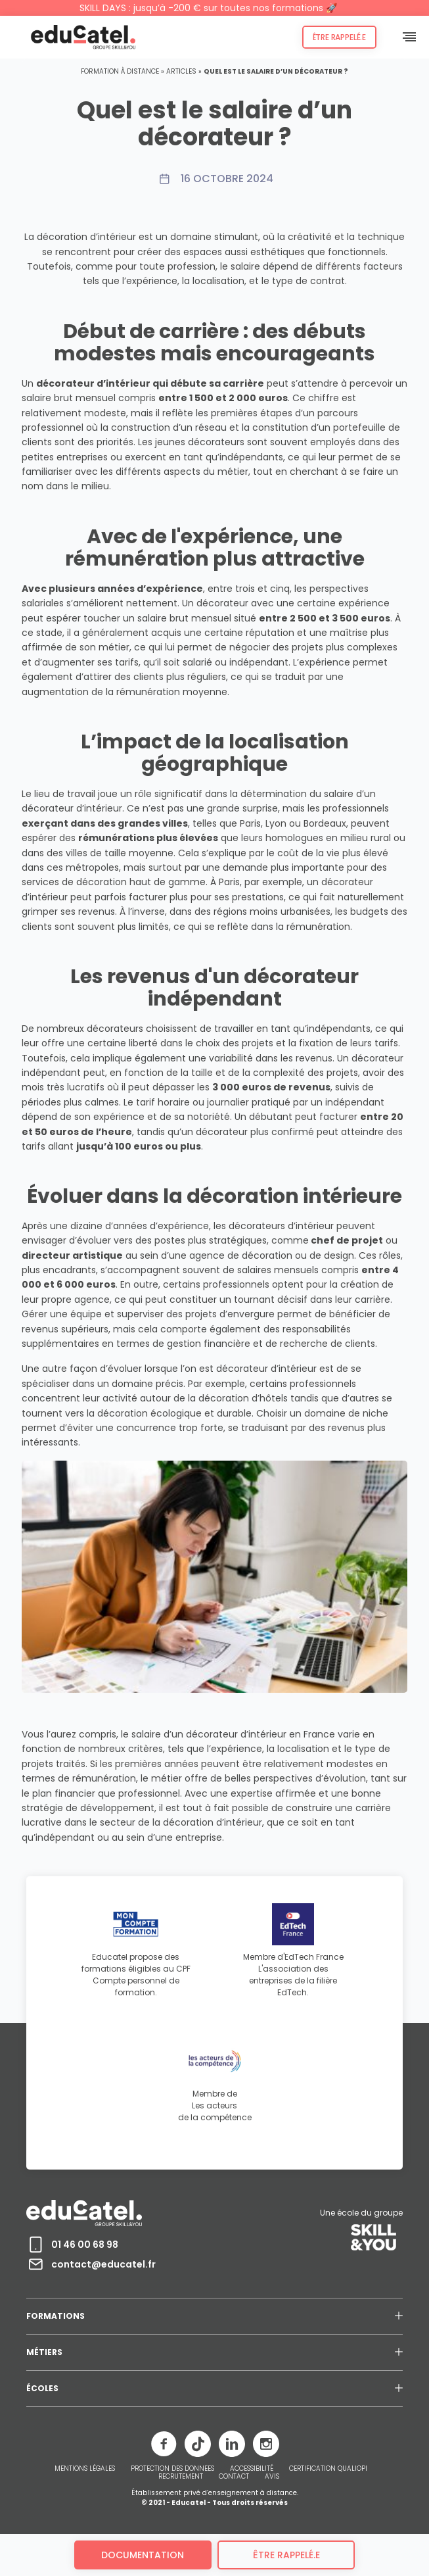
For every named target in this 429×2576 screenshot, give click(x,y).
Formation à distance (120, 71)
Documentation (142, 2555)
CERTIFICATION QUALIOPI (328, 2469)
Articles (181, 71)
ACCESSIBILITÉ (251, 2469)
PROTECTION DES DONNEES (172, 2469)
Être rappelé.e (339, 37)
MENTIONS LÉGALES (85, 2469)
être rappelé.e (286, 2555)
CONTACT (234, 2477)
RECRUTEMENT (180, 2477)
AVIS (272, 2477)
